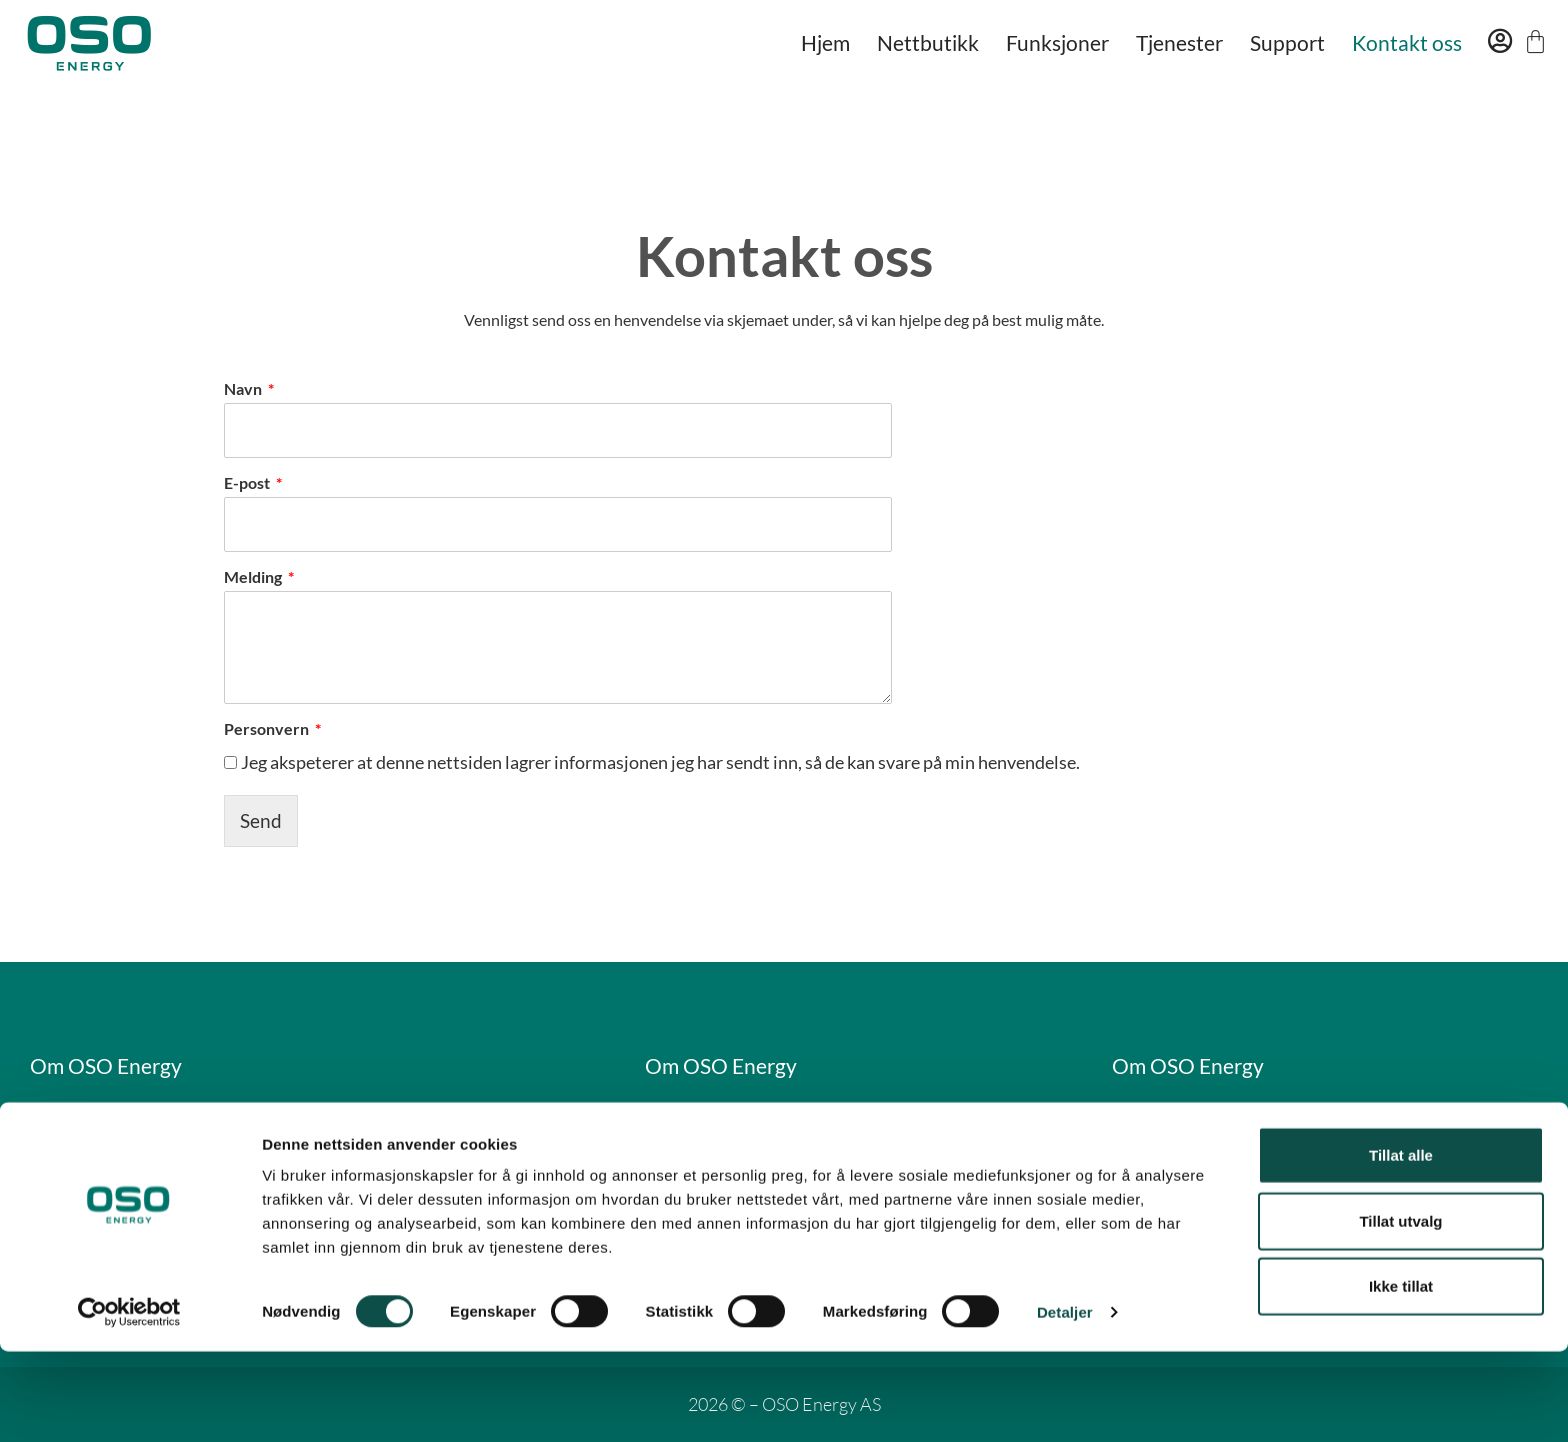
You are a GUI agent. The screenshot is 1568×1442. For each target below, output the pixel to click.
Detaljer (1065, 1402)
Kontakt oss (1407, 43)
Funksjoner (1057, 43)
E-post (248, 482)
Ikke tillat (1401, 1376)
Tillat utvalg (1400, 1311)
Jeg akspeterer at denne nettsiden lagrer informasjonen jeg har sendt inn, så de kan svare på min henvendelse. (660, 762)
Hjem (825, 43)
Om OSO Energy (117, 1065)
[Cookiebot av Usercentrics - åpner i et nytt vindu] (129, 1403)
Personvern (268, 728)
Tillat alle (1401, 1245)
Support (1287, 43)
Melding (254, 576)
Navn (244, 388)
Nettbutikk (928, 43)
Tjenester (1179, 43)
